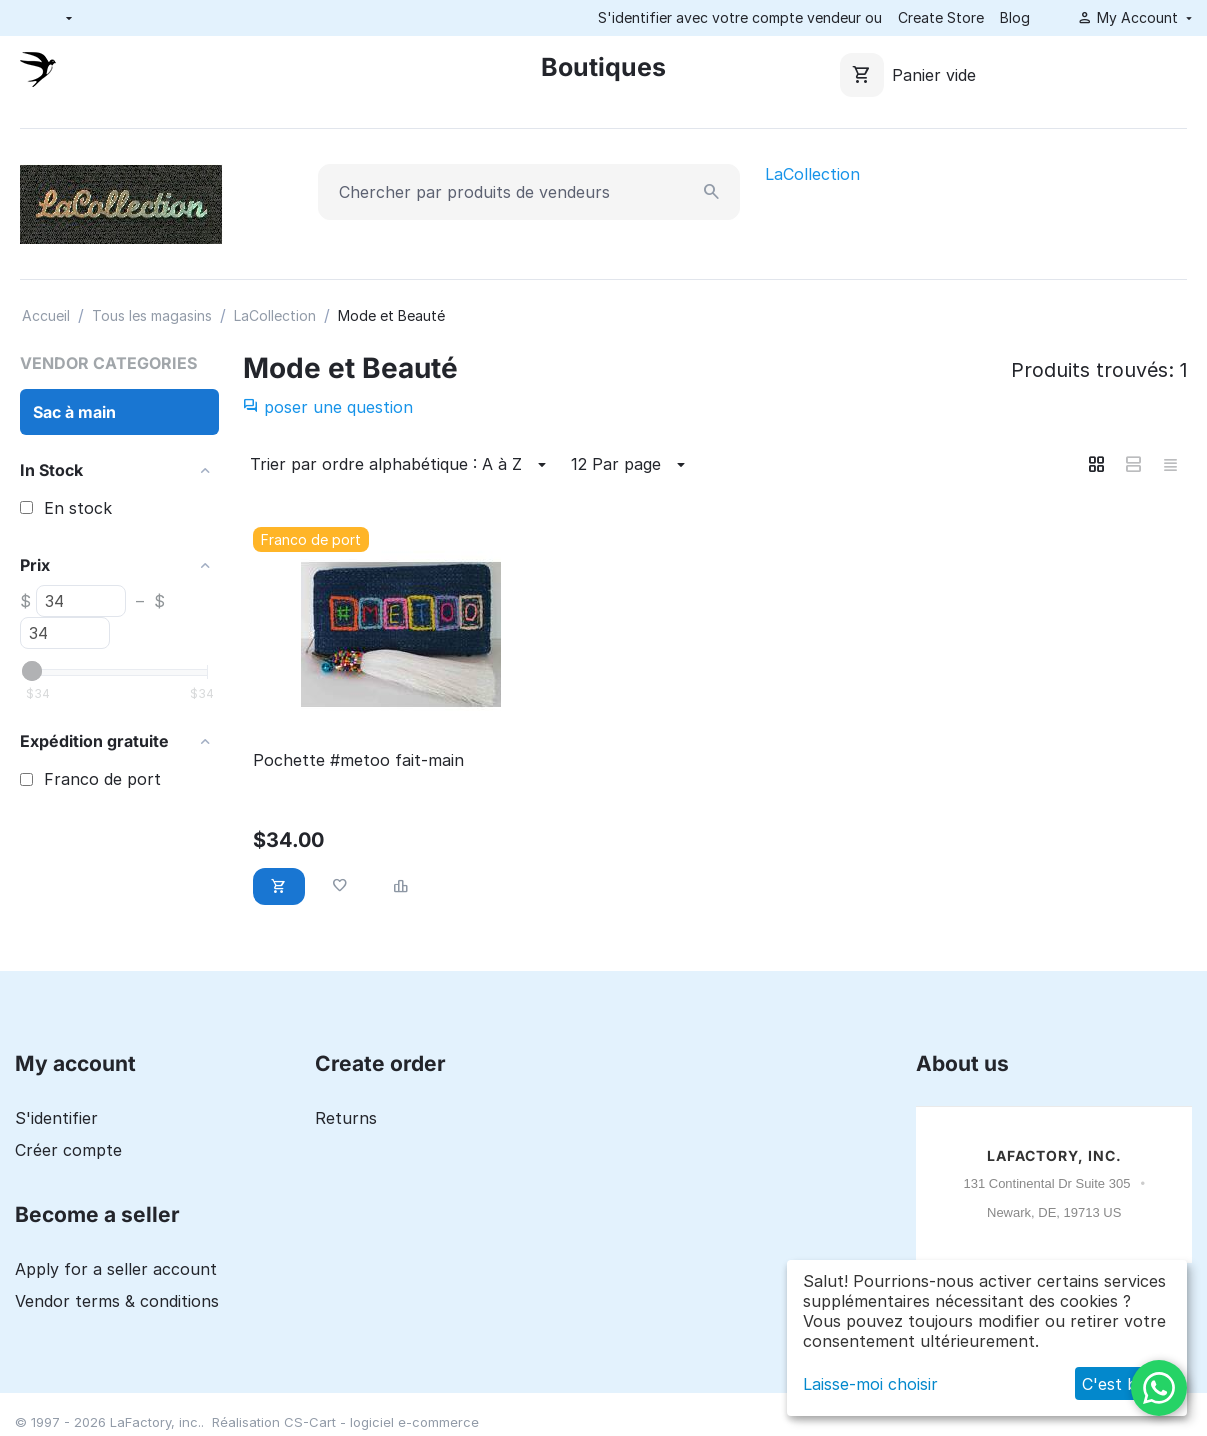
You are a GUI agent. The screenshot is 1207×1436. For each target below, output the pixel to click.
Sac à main (74, 412)
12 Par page (631, 465)
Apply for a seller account (116, 1269)
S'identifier (56, 1118)
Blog (1015, 17)
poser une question (328, 407)
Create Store (941, 17)
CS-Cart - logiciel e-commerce (381, 1422)
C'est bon (1119, 1384)
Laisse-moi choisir (870, 1384)
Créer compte (68, 1150)
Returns (346, 1118)
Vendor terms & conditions (117, 1301)
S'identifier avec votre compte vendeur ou (740, 17)
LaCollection (812, 174)
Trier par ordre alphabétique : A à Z (401, 465)
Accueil (46, 315)
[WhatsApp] (1159, 1388)
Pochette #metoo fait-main (358, 760)
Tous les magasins (152, 315)
